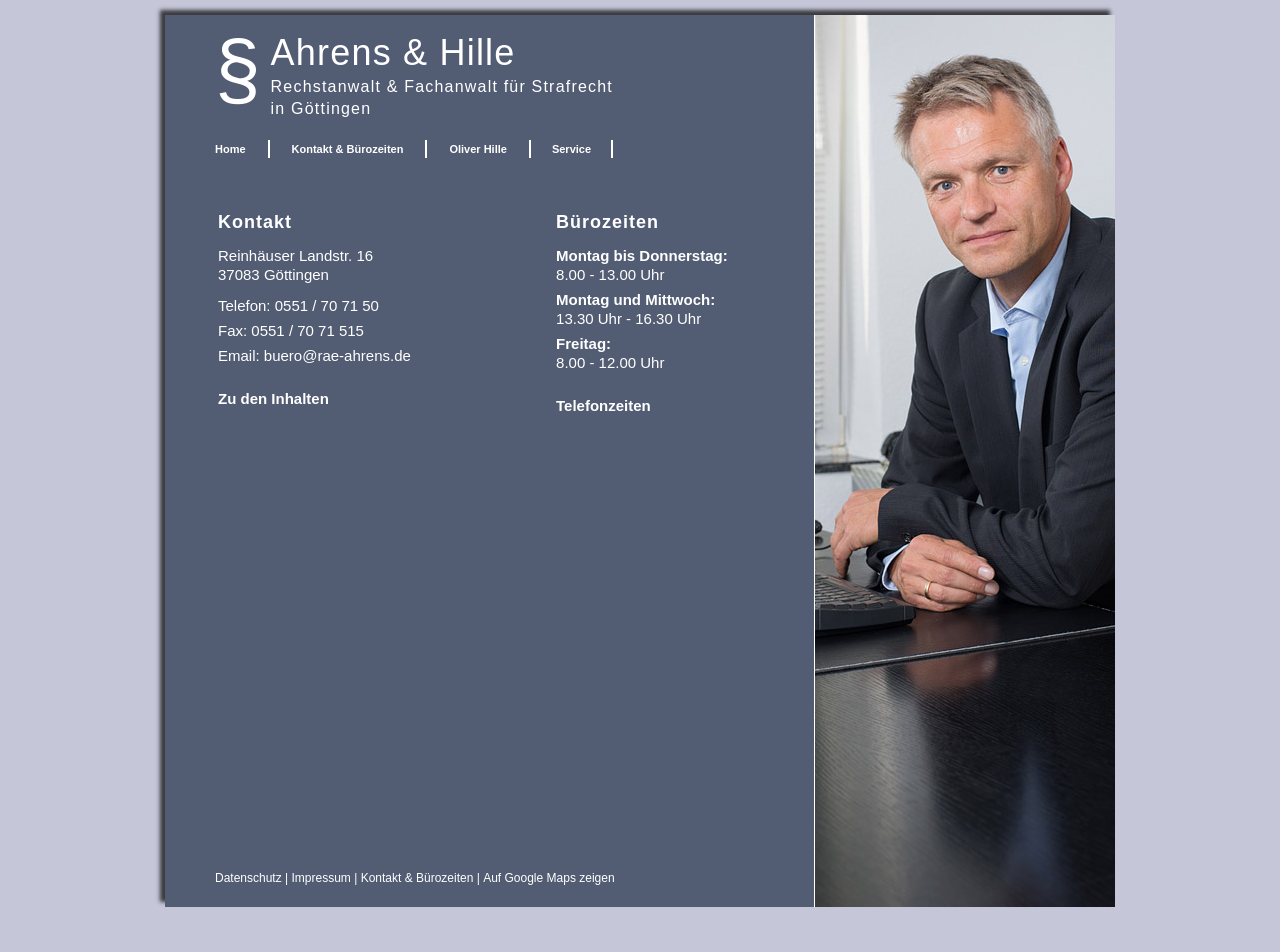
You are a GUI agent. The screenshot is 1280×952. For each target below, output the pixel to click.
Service (571, 149)
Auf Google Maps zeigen (548, 878)
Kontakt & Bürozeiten (348, 149)
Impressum (321, 878)
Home (230, 149)
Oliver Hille (477, 149)
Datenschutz (248, 878)
